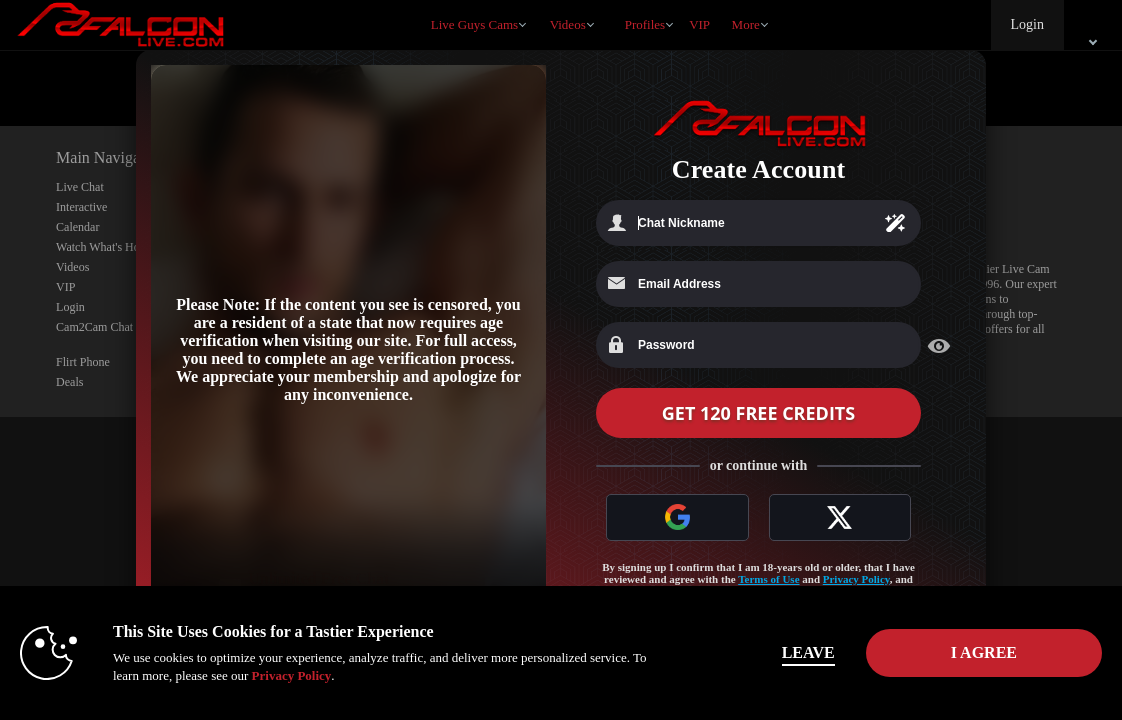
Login (1027, 24)
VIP (699, 24)
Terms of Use (768, 579)
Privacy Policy (856, 579)
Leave (808, 652)
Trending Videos (540, 0)
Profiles (645, 24)
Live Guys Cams (474, 24)
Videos (568, 24)
